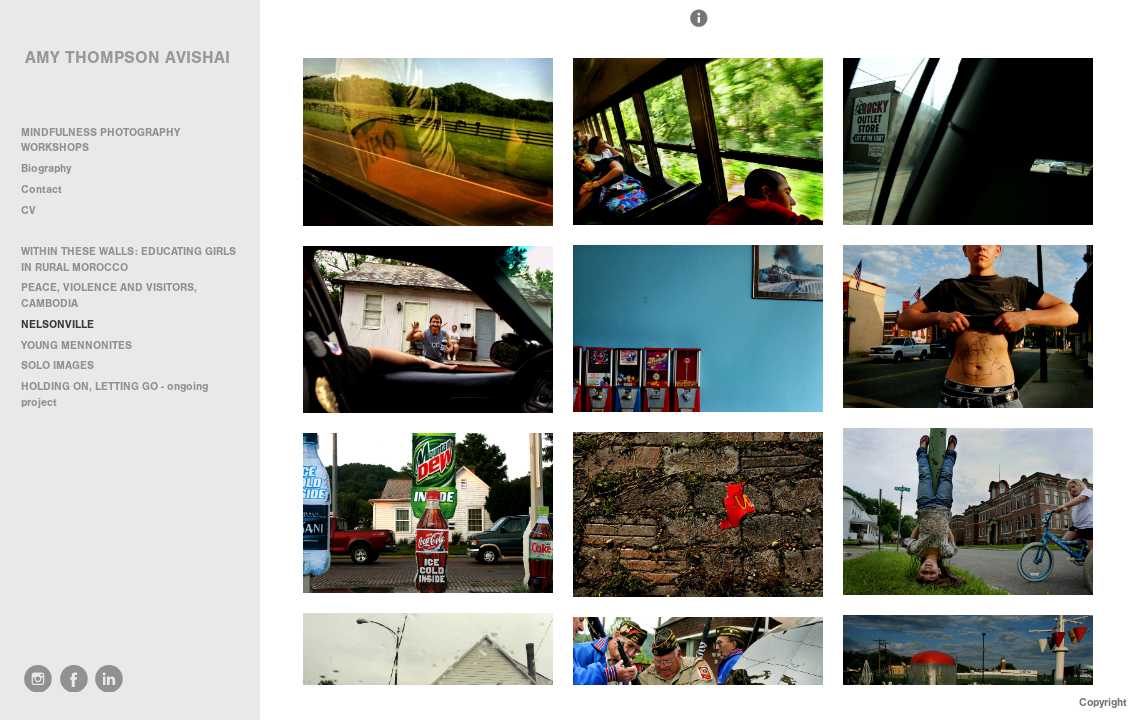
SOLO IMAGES (57, 365)
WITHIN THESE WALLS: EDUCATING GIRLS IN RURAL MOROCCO (128, 259)
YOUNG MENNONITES (76, 345)
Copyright (1103, 702)
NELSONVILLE (57, 324)
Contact (41, 189)
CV (28, 210)
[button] (699, 27)
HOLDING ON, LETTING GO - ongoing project (114, 394)
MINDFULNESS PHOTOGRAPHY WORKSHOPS (100, 140)
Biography (46, 168)
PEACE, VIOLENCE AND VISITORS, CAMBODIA (109, 295)
